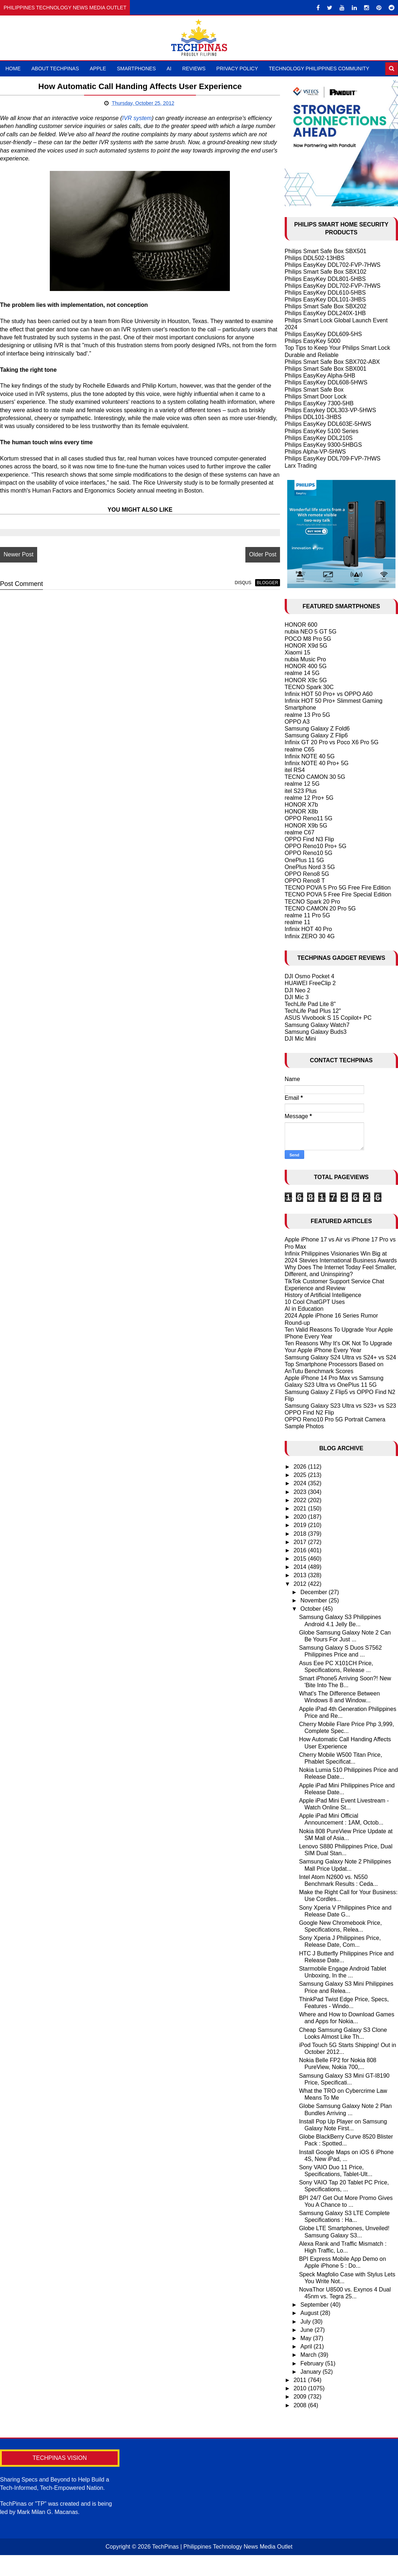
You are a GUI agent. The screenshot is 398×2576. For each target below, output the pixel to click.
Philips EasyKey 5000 (313, 341)
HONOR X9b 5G (306, 825)
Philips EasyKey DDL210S (319, 438)
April (307, 2346)
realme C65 (300, 749)
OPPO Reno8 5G (307, 874)
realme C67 (300, 832)
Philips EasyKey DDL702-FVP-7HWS (333, 265)
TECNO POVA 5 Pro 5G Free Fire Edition (338, 888)
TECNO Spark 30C (309, 687)
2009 (300, 2397)
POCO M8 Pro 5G (308, 639)
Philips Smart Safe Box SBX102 (326, 272)
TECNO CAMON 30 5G (315, 777)
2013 (300, 1575)
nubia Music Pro (305, 659)
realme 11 (297, 922)
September (316, 2305)
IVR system (137, 118)
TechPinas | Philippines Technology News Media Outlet (222, 2547)
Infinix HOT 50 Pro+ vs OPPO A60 (329, 694)
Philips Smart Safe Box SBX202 (326, 306)
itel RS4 (295, 770)
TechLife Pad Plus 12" (313, 1011)
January (312, 2372)
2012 (300, 1584)
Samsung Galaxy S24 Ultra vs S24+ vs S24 (340, 1357)
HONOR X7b (301, 805)
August (310, 2313)
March (309, 2355)
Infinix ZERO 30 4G (310, 936)
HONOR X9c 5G (306, 680)
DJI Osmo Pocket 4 (309, 976)
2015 (300, 1559)
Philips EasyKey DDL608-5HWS (326, 382)
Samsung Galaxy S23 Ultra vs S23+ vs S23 (340, 1406)
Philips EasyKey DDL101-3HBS (325, 299)
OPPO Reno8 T (305, 881)
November (315, 1600)
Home (13, 68)
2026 (300, 1467)
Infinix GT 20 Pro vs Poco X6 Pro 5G (332, 742)
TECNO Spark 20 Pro (312, 902)
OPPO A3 (297, 722)
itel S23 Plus (301, 791)
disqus (230, 582)
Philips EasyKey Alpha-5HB (320, 375)
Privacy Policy (237, 68)
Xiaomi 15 (297, 652)
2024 (300, 1483)
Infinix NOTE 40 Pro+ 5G (317, 763)
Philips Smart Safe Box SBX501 (326, 251)
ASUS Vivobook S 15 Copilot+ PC (328, 1018)
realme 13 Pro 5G (307, 715)
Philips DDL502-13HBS (315, 258)
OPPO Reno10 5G (309, 853)
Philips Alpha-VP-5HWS (315, 452)
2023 (300, 1492)
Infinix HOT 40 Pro (308, 929)
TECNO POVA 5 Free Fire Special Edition (338, 894)
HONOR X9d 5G (306, 646)
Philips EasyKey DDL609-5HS (323, 334)
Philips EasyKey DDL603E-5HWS (328, 424)
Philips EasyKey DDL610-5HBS (325, 293)
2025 (300, 1475)
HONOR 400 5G (306, 666)
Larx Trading (301, 466)
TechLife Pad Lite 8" (310, 1004)
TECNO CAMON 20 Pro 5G (320, 908)
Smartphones (136, 68)
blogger (254, 582)
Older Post (249, 555)
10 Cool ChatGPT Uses (315, 1302)
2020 (300, 1517)
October (312, 1609)
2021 (300, 1508)
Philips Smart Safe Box (314, 390)
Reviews (194, 68)
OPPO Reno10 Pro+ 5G (315, 846)
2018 (300, 1534)
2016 (300, 1550)
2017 (300, 1542)
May (307, 2338)
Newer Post (19, 555)
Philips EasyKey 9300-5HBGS (323, 445)
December (315, 1592)
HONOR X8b (301, 811)
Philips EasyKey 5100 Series (322, 431)
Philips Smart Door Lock (316, 396)
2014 (300, 1567)
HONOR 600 (301, 625)
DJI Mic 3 (297, 997)
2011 (300, 2380)
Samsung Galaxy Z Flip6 (316, 735)
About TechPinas (55, 68)
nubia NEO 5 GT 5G (311, 631)
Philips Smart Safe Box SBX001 (326, 369)
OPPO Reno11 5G (309, 818)
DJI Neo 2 (297, 990)
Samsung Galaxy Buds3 (316, 1032)
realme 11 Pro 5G (307, 915)
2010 (300, 2388)
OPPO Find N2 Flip (309, 1413)
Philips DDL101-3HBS (313, 417)
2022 (300, 1500)
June (308, 2330)
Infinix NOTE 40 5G (310, 756)
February (313, 2363)
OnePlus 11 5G (304, 860)
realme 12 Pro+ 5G (309, 798)
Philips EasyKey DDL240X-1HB (325, 313)
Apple (98, 68)
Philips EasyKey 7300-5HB (319, 403)
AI (169, 68)
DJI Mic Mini (300, 1039)
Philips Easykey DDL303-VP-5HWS (330, 410)
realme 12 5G (302, 784)
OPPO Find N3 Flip (309, 839)
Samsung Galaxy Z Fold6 (317, 728)
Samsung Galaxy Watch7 (317, 1025)
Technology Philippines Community (319, 68)
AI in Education (304, 1309)
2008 (300, 2405)
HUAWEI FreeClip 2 (310, 983)
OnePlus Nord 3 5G (310, 867)
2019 (300, 1525)
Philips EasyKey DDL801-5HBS (325, 279)
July (306, 2322)
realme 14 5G (302, 673)
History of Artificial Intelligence (323, 1295)
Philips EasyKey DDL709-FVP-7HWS (333, 458)
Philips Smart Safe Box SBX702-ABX (332, 362)
